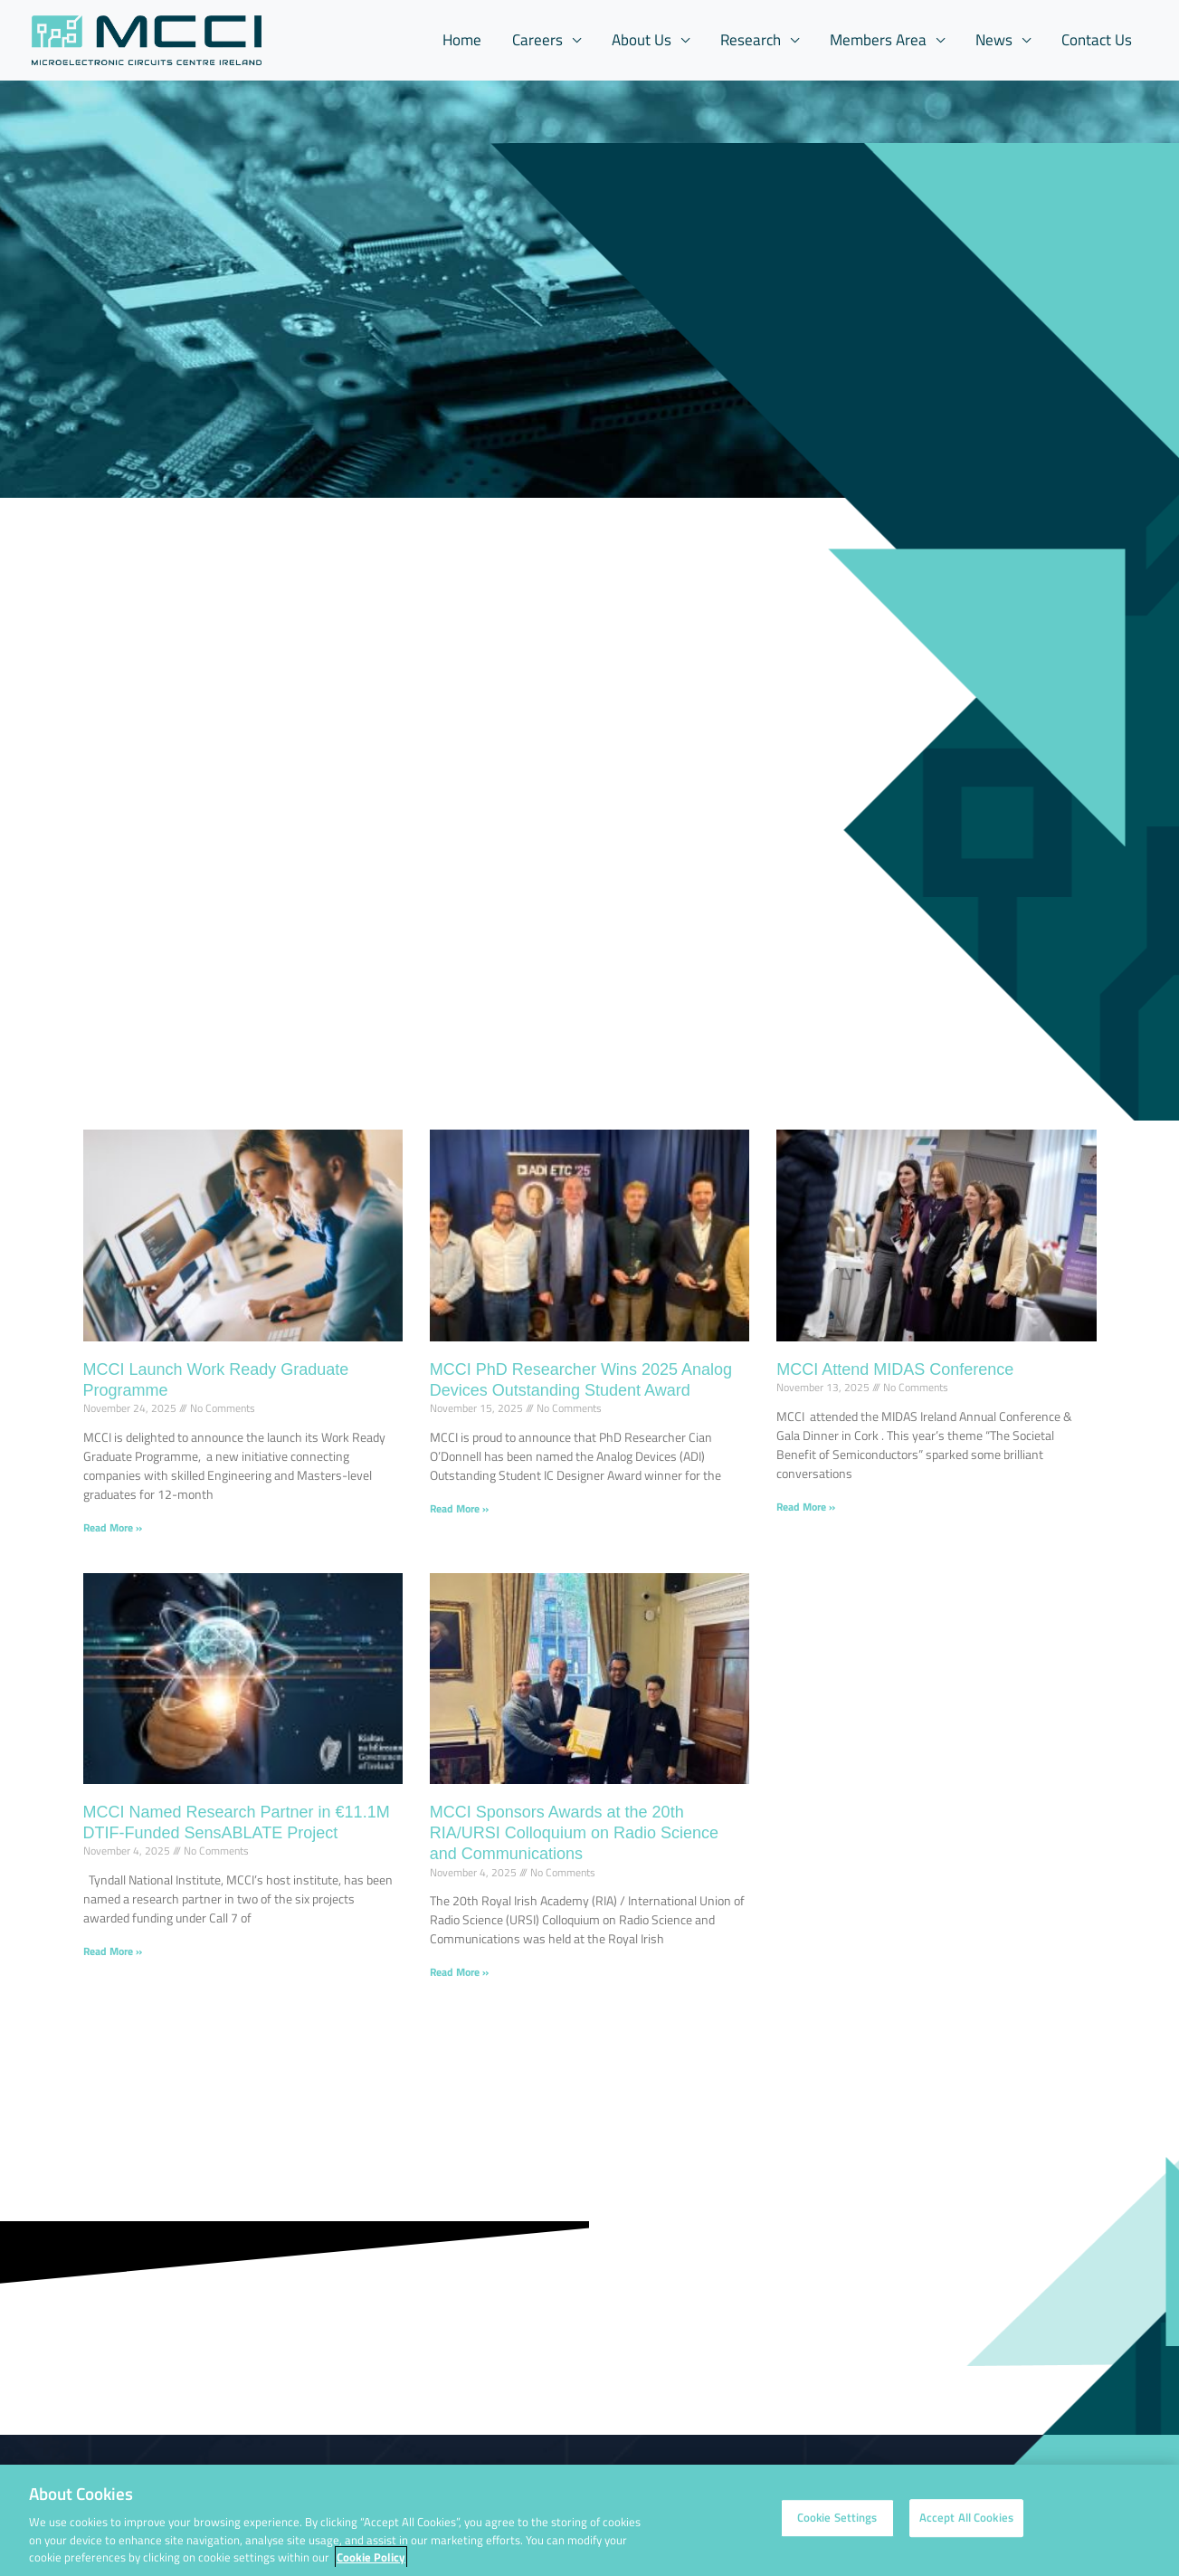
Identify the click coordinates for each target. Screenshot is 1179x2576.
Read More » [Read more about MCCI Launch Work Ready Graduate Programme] (112, 1527)
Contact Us (1096, 40)
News (994, 40)
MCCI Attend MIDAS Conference (894, 1369)
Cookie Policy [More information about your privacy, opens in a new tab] (371, 2562)
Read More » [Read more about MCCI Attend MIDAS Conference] (805, 1506)
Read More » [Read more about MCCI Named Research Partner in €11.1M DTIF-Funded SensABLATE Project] (112, 1951)
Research (750, 40)
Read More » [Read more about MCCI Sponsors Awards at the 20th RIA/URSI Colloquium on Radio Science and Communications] (459, 1971)
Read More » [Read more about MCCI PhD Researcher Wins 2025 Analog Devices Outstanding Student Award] (459, 1508)
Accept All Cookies (966, 2523)
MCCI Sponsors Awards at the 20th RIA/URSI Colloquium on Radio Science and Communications (574, 1833)
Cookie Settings (837, 2523)
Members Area (878, 40)
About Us (641, 40)
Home (461, 40)
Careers (537, 40)
